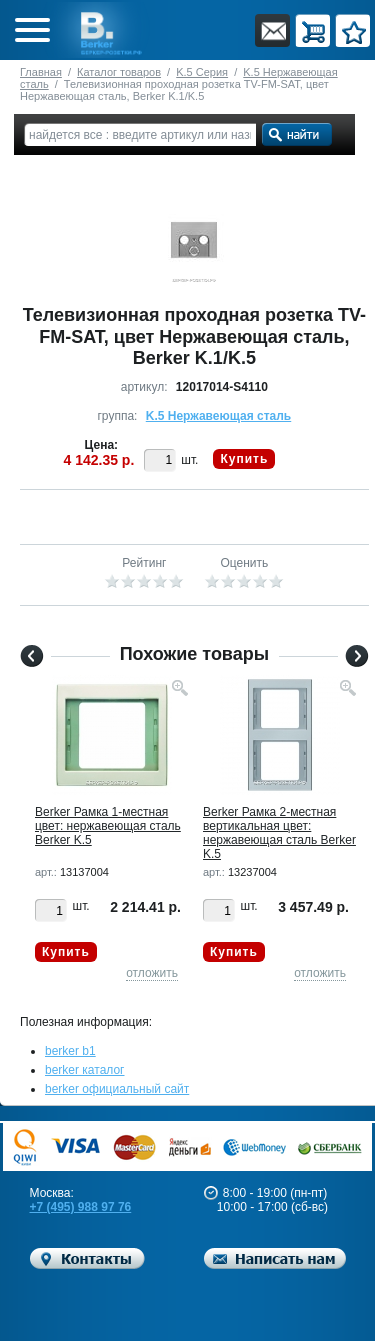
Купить (244, 459)
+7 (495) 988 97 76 (81, 1207)
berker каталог (85, 1070)
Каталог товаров (119, 72)
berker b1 (70, 1051)
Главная (41, 72)
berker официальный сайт (117, 1089)
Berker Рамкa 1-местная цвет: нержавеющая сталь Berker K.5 (108, 826)
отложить (152, 973)
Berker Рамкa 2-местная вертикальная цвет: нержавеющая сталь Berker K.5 (279, 833)
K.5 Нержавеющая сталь (219, 416)
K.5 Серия (202, 72)
